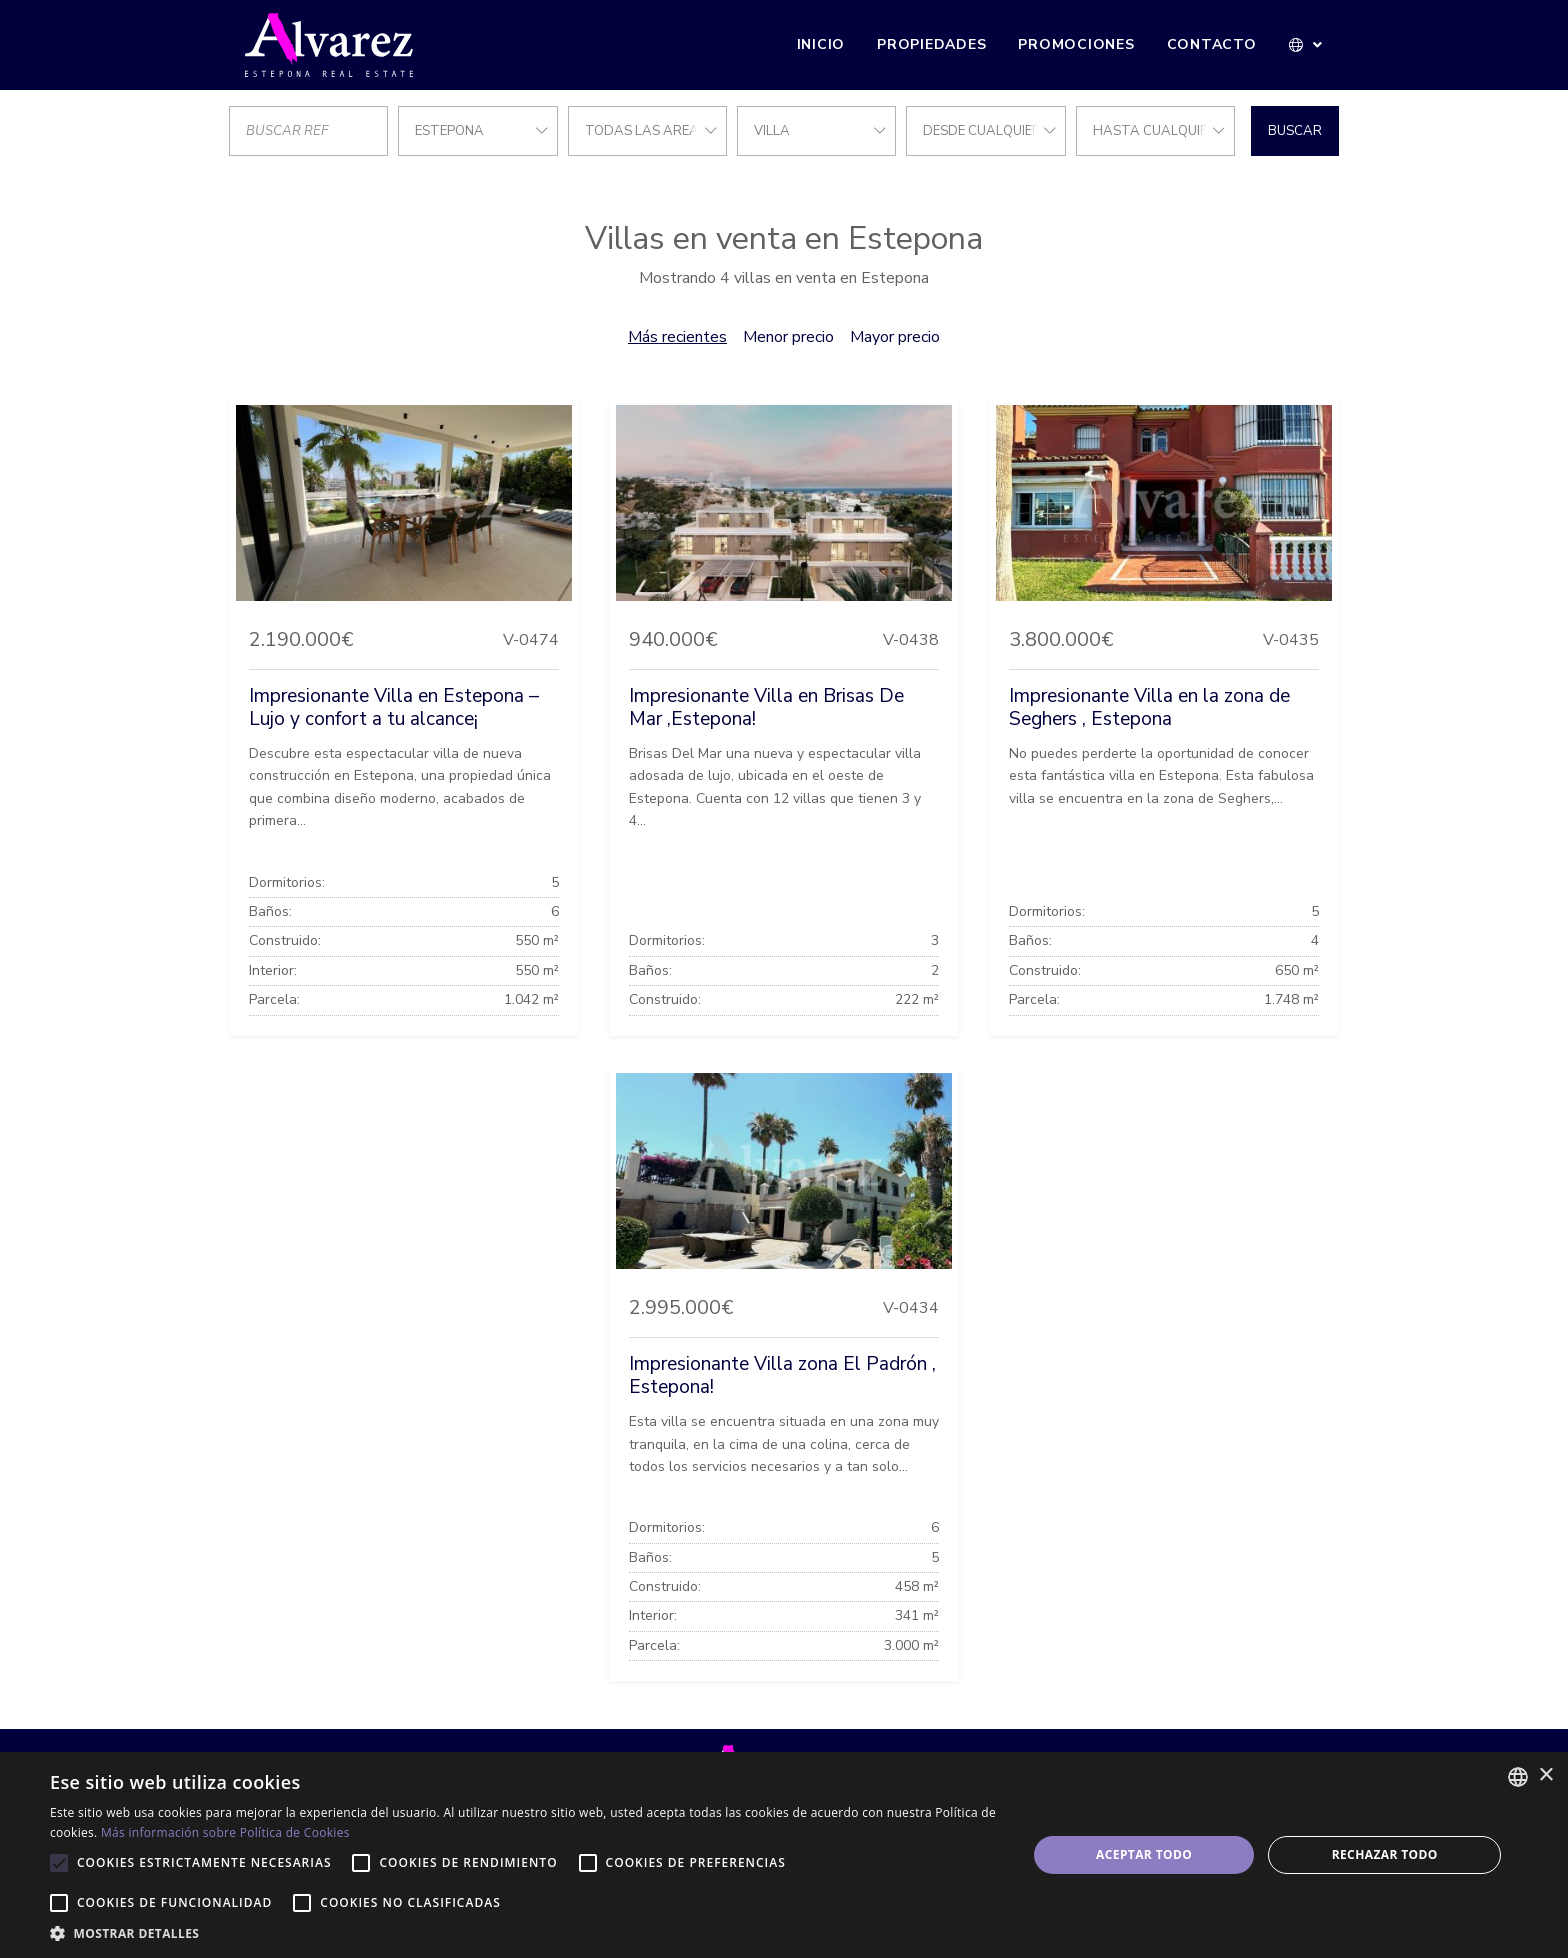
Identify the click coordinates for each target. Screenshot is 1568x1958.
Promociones (1076, 44)
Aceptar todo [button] (1144, 1854)
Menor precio (788, 337)
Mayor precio (895, 337)
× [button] (1545, 1775)
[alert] (784, 1855)
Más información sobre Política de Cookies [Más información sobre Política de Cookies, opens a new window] (225, 1832)
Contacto (1212, 44)
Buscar (1295, 131)
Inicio (821, 44)
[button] (1306, 45)
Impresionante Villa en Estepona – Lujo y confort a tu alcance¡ (394, 707)
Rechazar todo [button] (1385, 1854)
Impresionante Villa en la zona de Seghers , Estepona (1149, 707)
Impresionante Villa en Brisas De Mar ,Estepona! (766, 707)
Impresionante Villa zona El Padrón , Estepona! (782, 1375)
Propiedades (931, 44)
